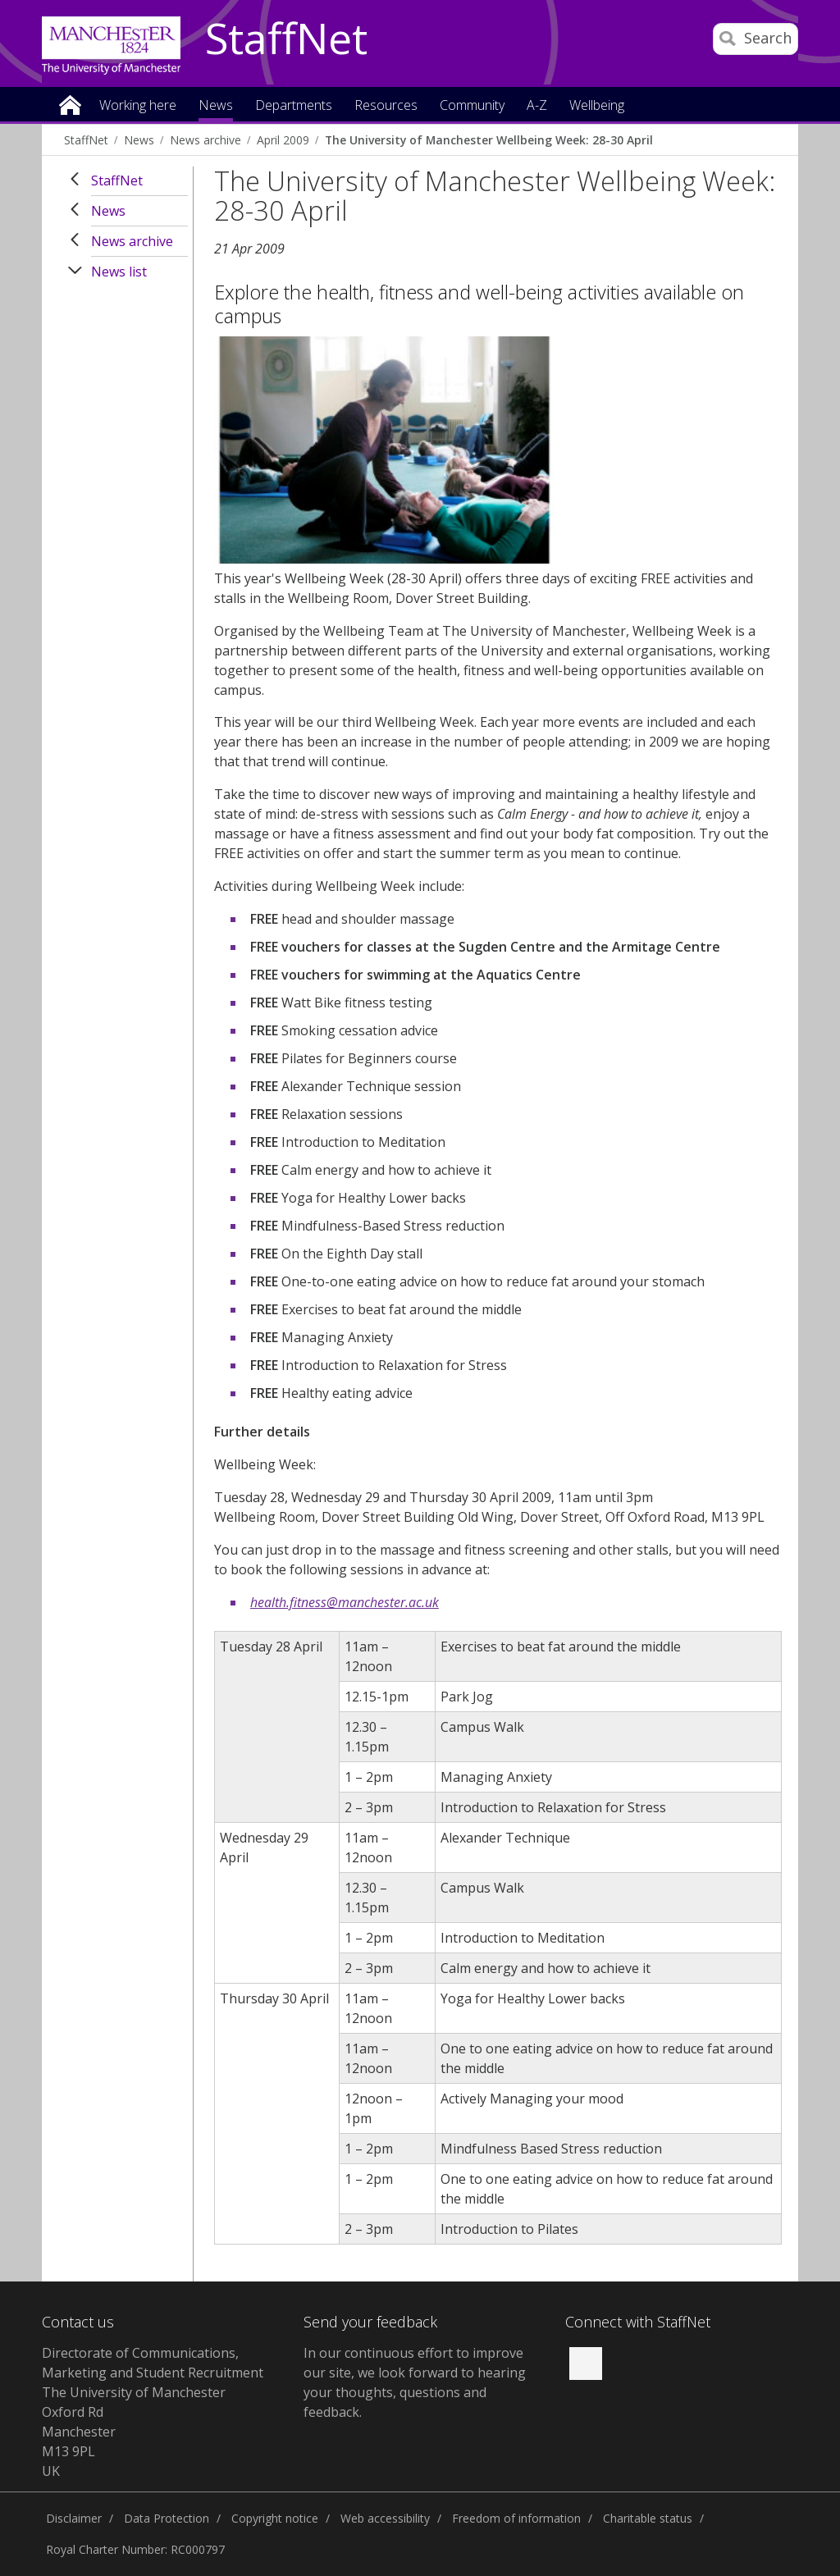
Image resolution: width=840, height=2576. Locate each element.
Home (70, 104)
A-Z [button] (537, 106)
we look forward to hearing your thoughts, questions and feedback (415, 2392)
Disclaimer (74, 2518)
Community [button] (472, 106)
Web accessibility (385, 2518)
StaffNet (286, 39)
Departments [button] (293, 106)
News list (119, 272)
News (139, 140)
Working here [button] (137, 106)
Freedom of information (516, 2518)
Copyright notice (274, 2518)
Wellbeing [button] (596, 106)
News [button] (216, 106)
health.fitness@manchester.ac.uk (344, 1602)
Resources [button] (386, 106)
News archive (205, 140)
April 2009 (283, 140)
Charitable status (647, 2518)
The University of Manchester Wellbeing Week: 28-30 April (489, 140)
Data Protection (166, 2518)
